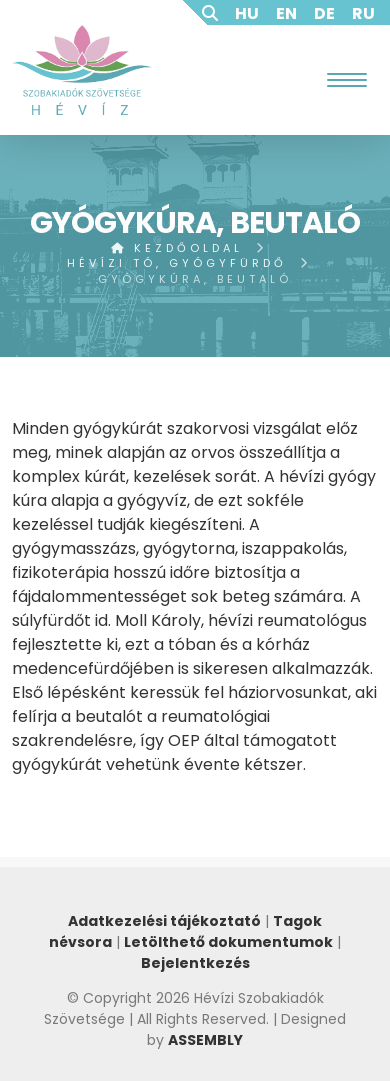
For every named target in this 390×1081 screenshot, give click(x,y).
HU (247, 13)
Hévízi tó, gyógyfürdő (177, 263)
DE (324, 13)
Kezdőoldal (177, 248)
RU (363, 13)
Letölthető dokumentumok (228, 942)
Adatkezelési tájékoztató (164, 921)
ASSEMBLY (205, 1040)
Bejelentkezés (195, 963)
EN (286, 13)
